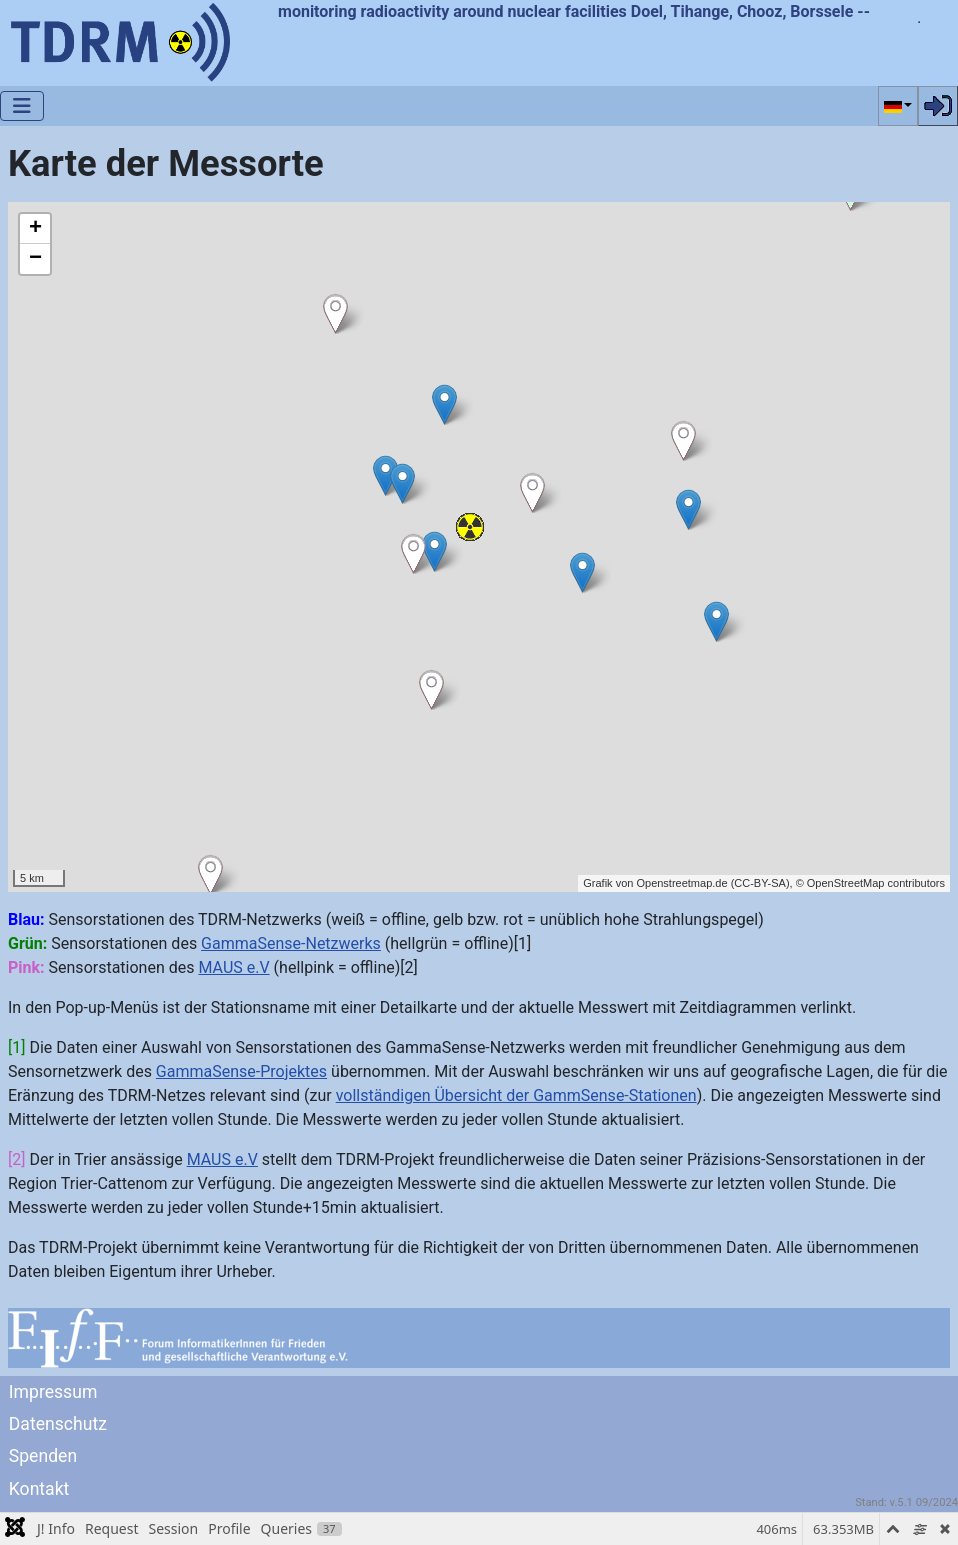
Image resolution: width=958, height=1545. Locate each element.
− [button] (35, 259)
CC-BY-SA (760, 883)
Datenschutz (58, 1424)
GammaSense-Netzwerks (291, 943)
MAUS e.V (233, 967)
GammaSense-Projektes (241, 1071)
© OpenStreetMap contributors (870, 883)
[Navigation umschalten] (22, 106)
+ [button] (35, 229)
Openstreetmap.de (681, 883)
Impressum (53, 1392)
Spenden (43, 1456)
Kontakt (39, 1489)
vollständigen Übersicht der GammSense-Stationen (516, 1095)
